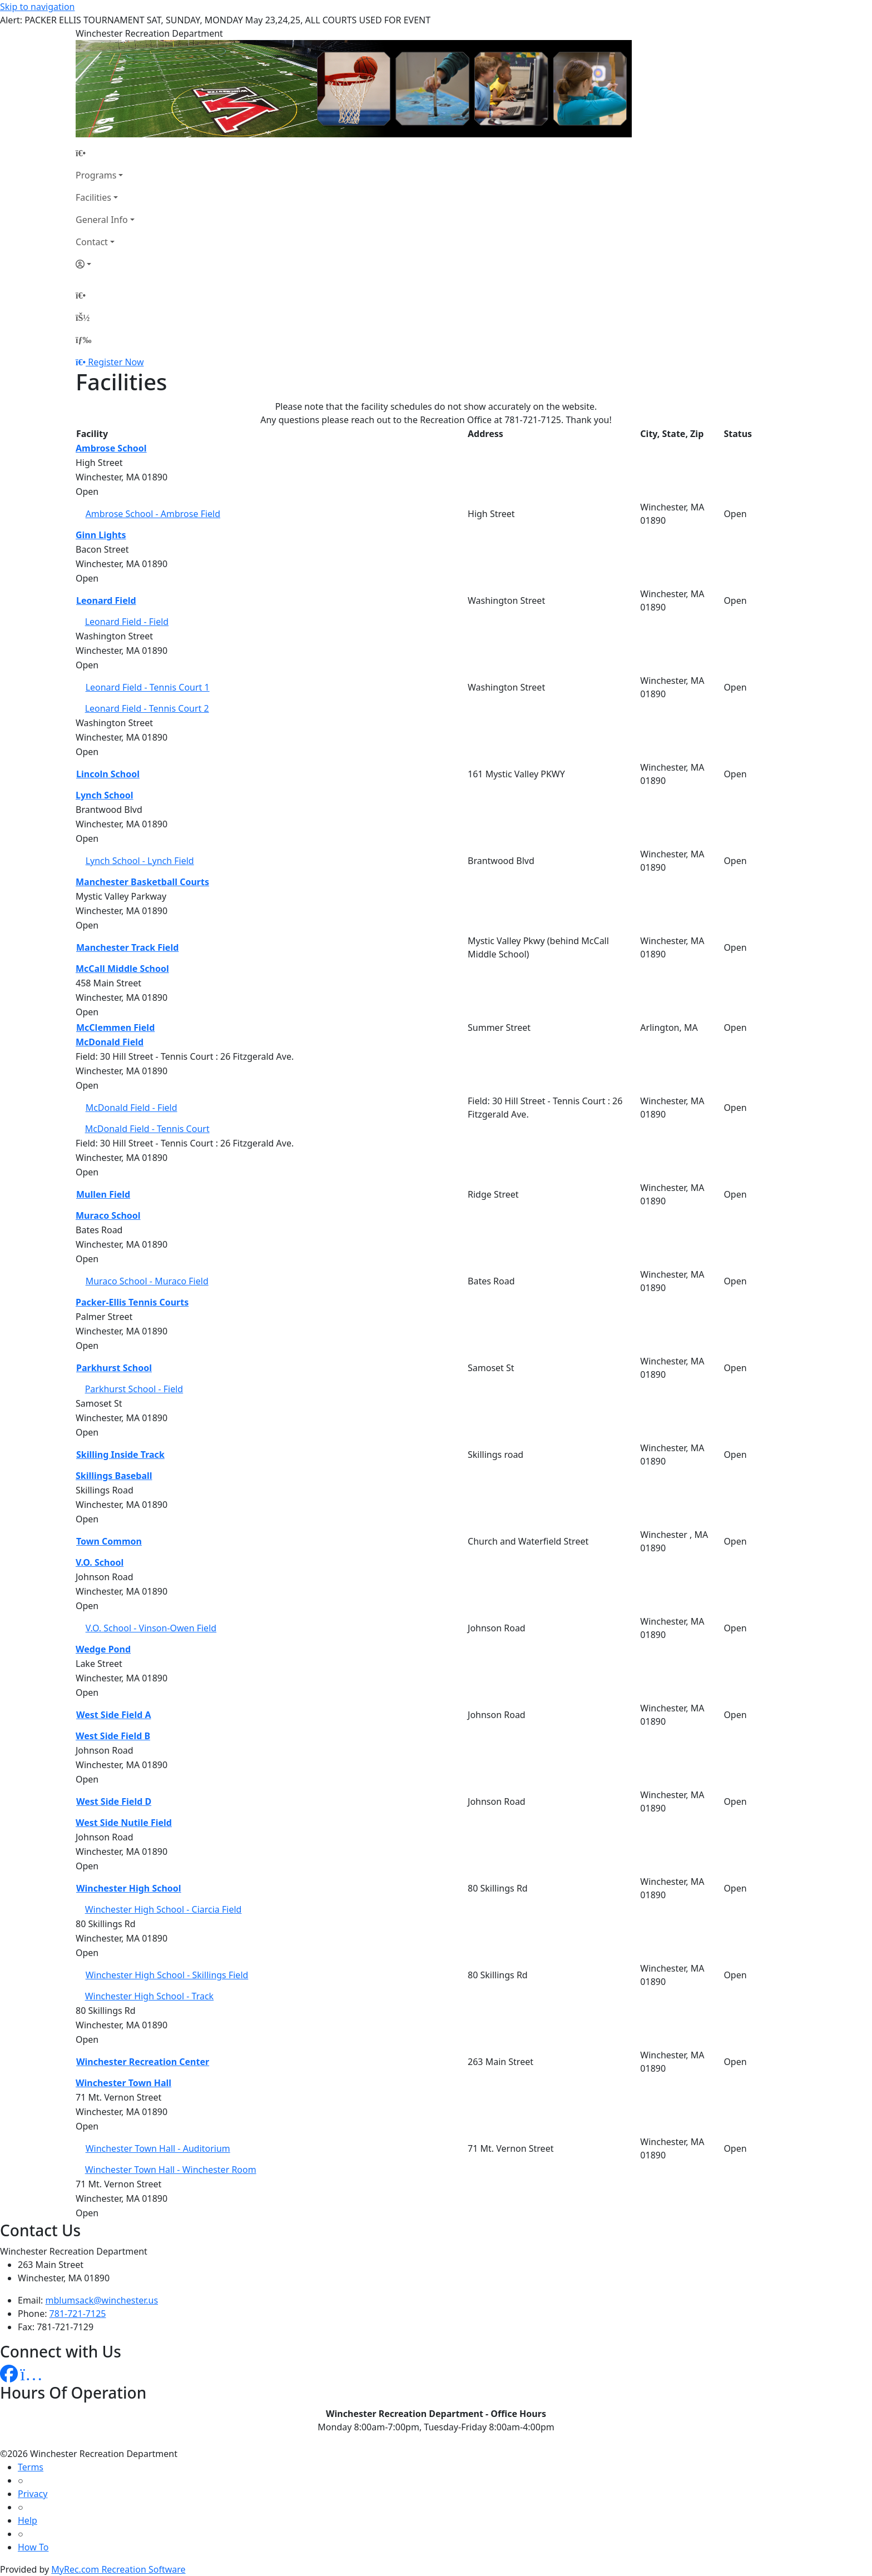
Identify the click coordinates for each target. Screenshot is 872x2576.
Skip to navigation (37, 7)
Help (27, 2520)
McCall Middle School (122, 968)
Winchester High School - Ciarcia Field (163, 1909)
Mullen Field (103, 1194)
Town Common (109, 1541)
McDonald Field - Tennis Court (147, 1129)
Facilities (93, 197)
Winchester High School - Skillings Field (167, 1975)
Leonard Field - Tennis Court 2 (147, 708)
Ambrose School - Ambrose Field (153, 514)
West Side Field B (113, 1736)
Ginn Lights (101, 535)
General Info (102, 220)
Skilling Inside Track (120, 1454)
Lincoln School (108, 774)
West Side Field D (113, 1801)
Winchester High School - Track (149, 1996)
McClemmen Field (115, 1027)
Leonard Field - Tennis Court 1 (148, 687)
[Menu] (83, 340)
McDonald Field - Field (131, 1107)
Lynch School (104, 795)
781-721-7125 (77, 2313)
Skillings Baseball (114, 1476)
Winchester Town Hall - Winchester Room (170, 2169)
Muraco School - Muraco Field (147, 1281)
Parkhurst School (114, 1368)
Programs (96, 175)
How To (33, 2547)
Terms (30, 2467)
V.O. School (99, 1562)
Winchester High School (128, 1888)
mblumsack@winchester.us (102, 2300)
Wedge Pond (103, 1649)
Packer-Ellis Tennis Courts (132, 1302)
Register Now (115, 362)
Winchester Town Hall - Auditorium (158, 2148)
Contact (92, 242)
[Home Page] (105, 153)
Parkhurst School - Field (134, 1389)
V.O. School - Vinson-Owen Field (151, 1628)
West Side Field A (113, 1715)
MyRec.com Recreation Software (118, 2569)
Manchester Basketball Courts (142, 882)
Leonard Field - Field (127, 622)
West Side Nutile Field (124, 1822)
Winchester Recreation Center (142, 2062)
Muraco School (108, 1215)
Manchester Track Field (127, 947)
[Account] (105, 264)
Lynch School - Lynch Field (140, 861)
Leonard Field (106, 600)
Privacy (32, 2494)
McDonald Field (109, 1042)
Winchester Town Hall (123, 2083)
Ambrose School (111, 448)
